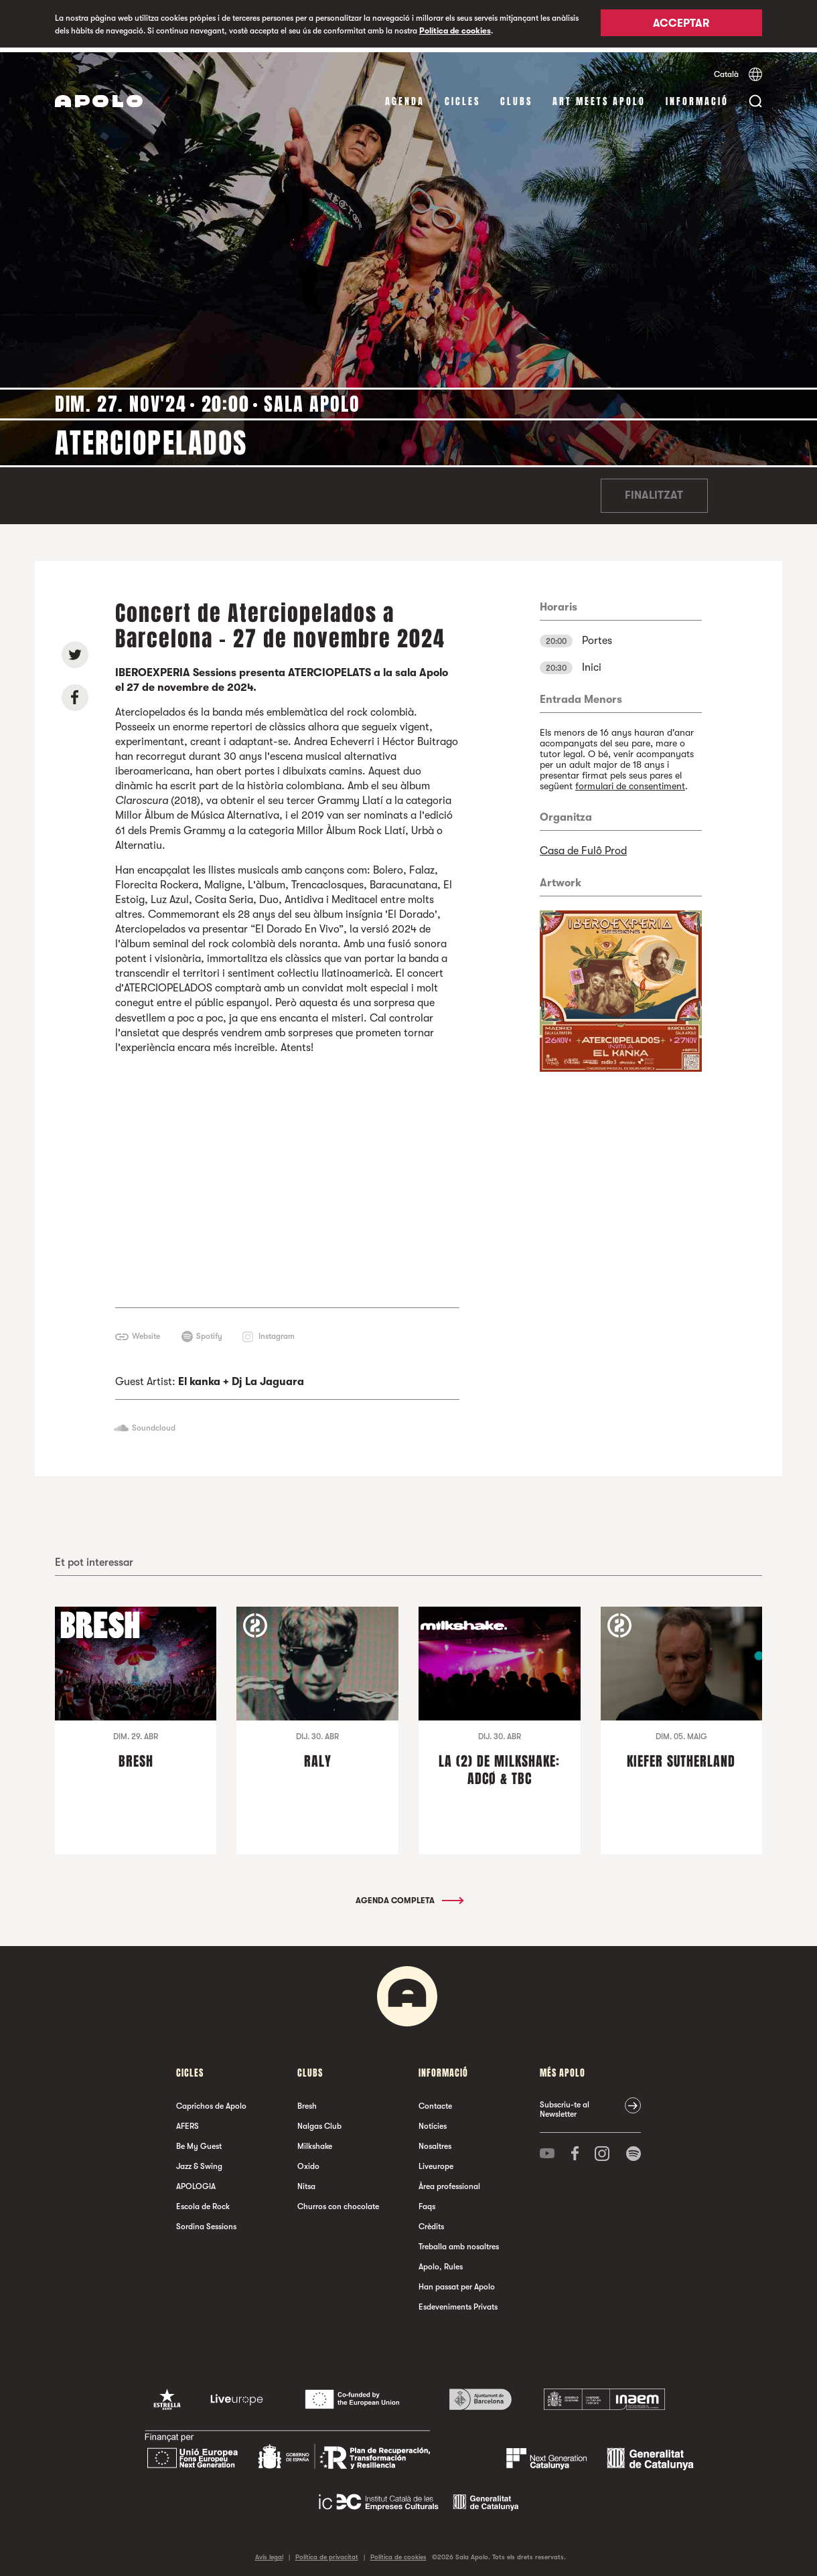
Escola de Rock (203, 2201)
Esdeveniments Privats (458, 2302)
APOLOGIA (196, 2181)
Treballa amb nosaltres (459, 2242)
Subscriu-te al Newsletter (564, 2104)
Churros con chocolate (338, 2201)
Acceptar (681, 25)
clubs (516, 97)
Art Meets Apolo (599, 97)
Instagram (276, 1331)
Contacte (435, 2101)
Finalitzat (654, 491)
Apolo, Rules (441, 2262)
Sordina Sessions (206, 2222)
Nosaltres (435, 2141)
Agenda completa (409, 1896)
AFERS (187, 2121)
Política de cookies (455, 30)
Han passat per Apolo (457, 2282)
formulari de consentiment (630, 781)
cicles (462, 97)
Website (146, 1331)
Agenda (405, 97)
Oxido (308, 2161)
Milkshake (314, 2141)
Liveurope (436, 2161)
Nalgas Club (319, 2121)
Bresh (307, 2101)
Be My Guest (199, 2141)
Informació (697, 97)
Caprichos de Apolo (211, 2101)
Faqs (427, 2201)
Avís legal (269, 2552)
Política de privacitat (326, 2552)
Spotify (209, 1331)
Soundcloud (153, 1423)
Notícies (433, 2121)
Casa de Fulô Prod (583, 846)
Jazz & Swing (199, 2161)
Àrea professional (449, 2181)
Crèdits (431, 2222)
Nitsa (306, 2181)
